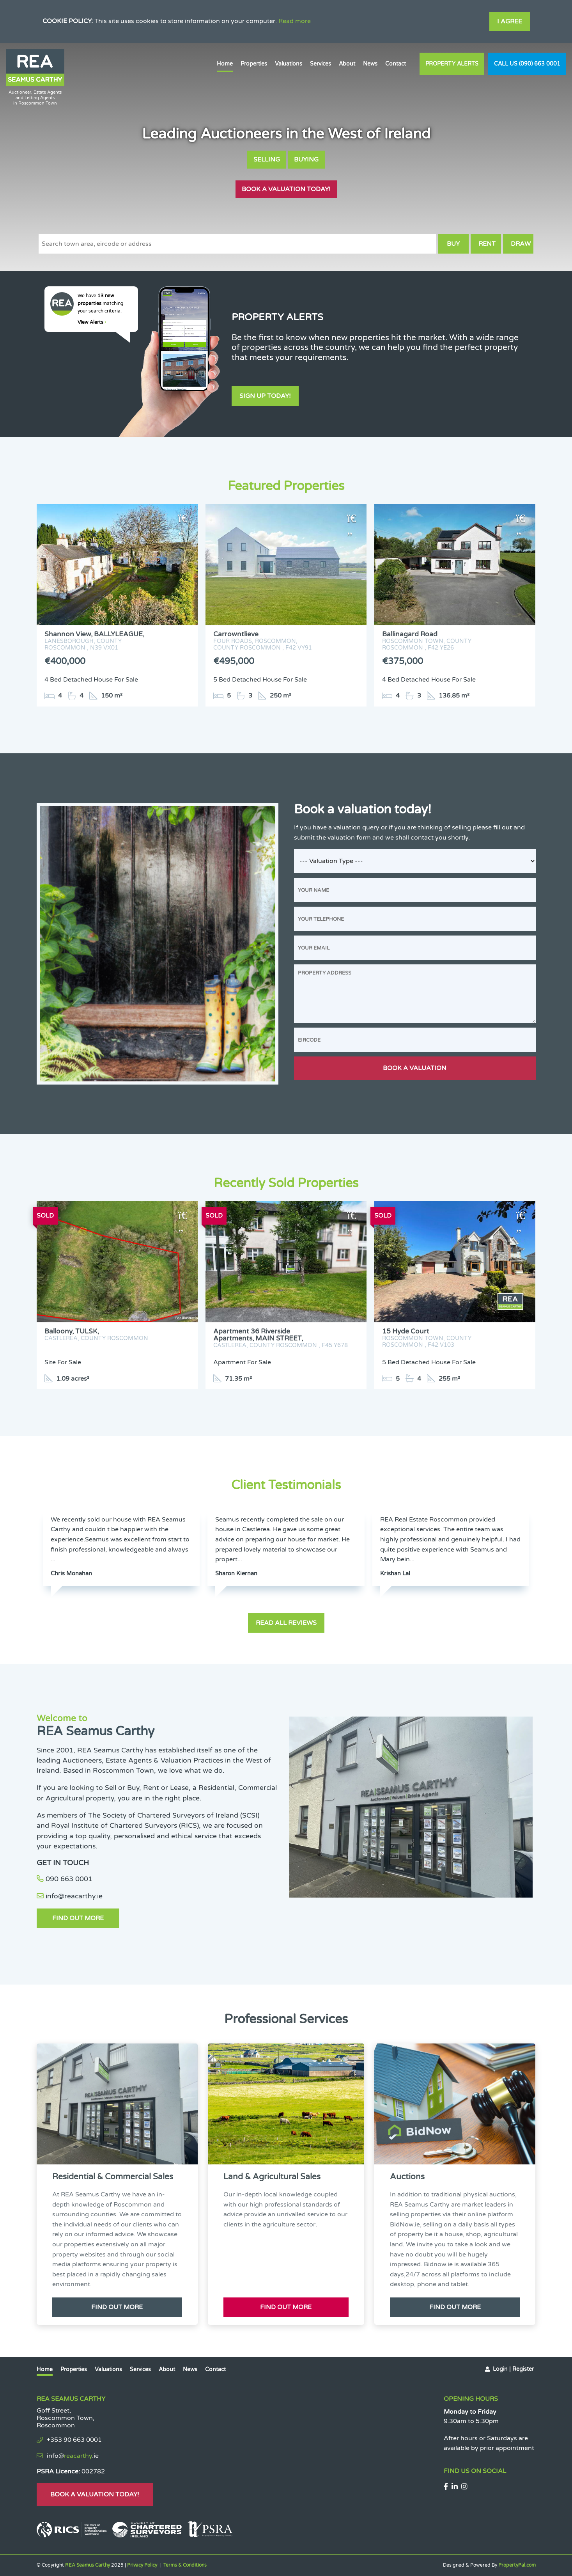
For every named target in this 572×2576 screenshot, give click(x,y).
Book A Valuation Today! (286, 189)
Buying (306, 159)
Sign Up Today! (265, 396)
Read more (294, 21)
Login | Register (513, 2369)
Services (320, 63)
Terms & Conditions (185, 2565)
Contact (395, 63)
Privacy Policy (142, 2565)
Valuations (288, 63)
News (370, 63)
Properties (254, 63)
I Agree (509, 21)
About (347, 63)
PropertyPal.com (517, 2565)
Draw (521, 244)
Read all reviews (286, 1623)
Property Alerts (451, 63)
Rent (487, 244)
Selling (266, 159)
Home (225, 63)
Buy (453, 244)
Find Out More (78, 1918)
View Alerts (92, 322)
